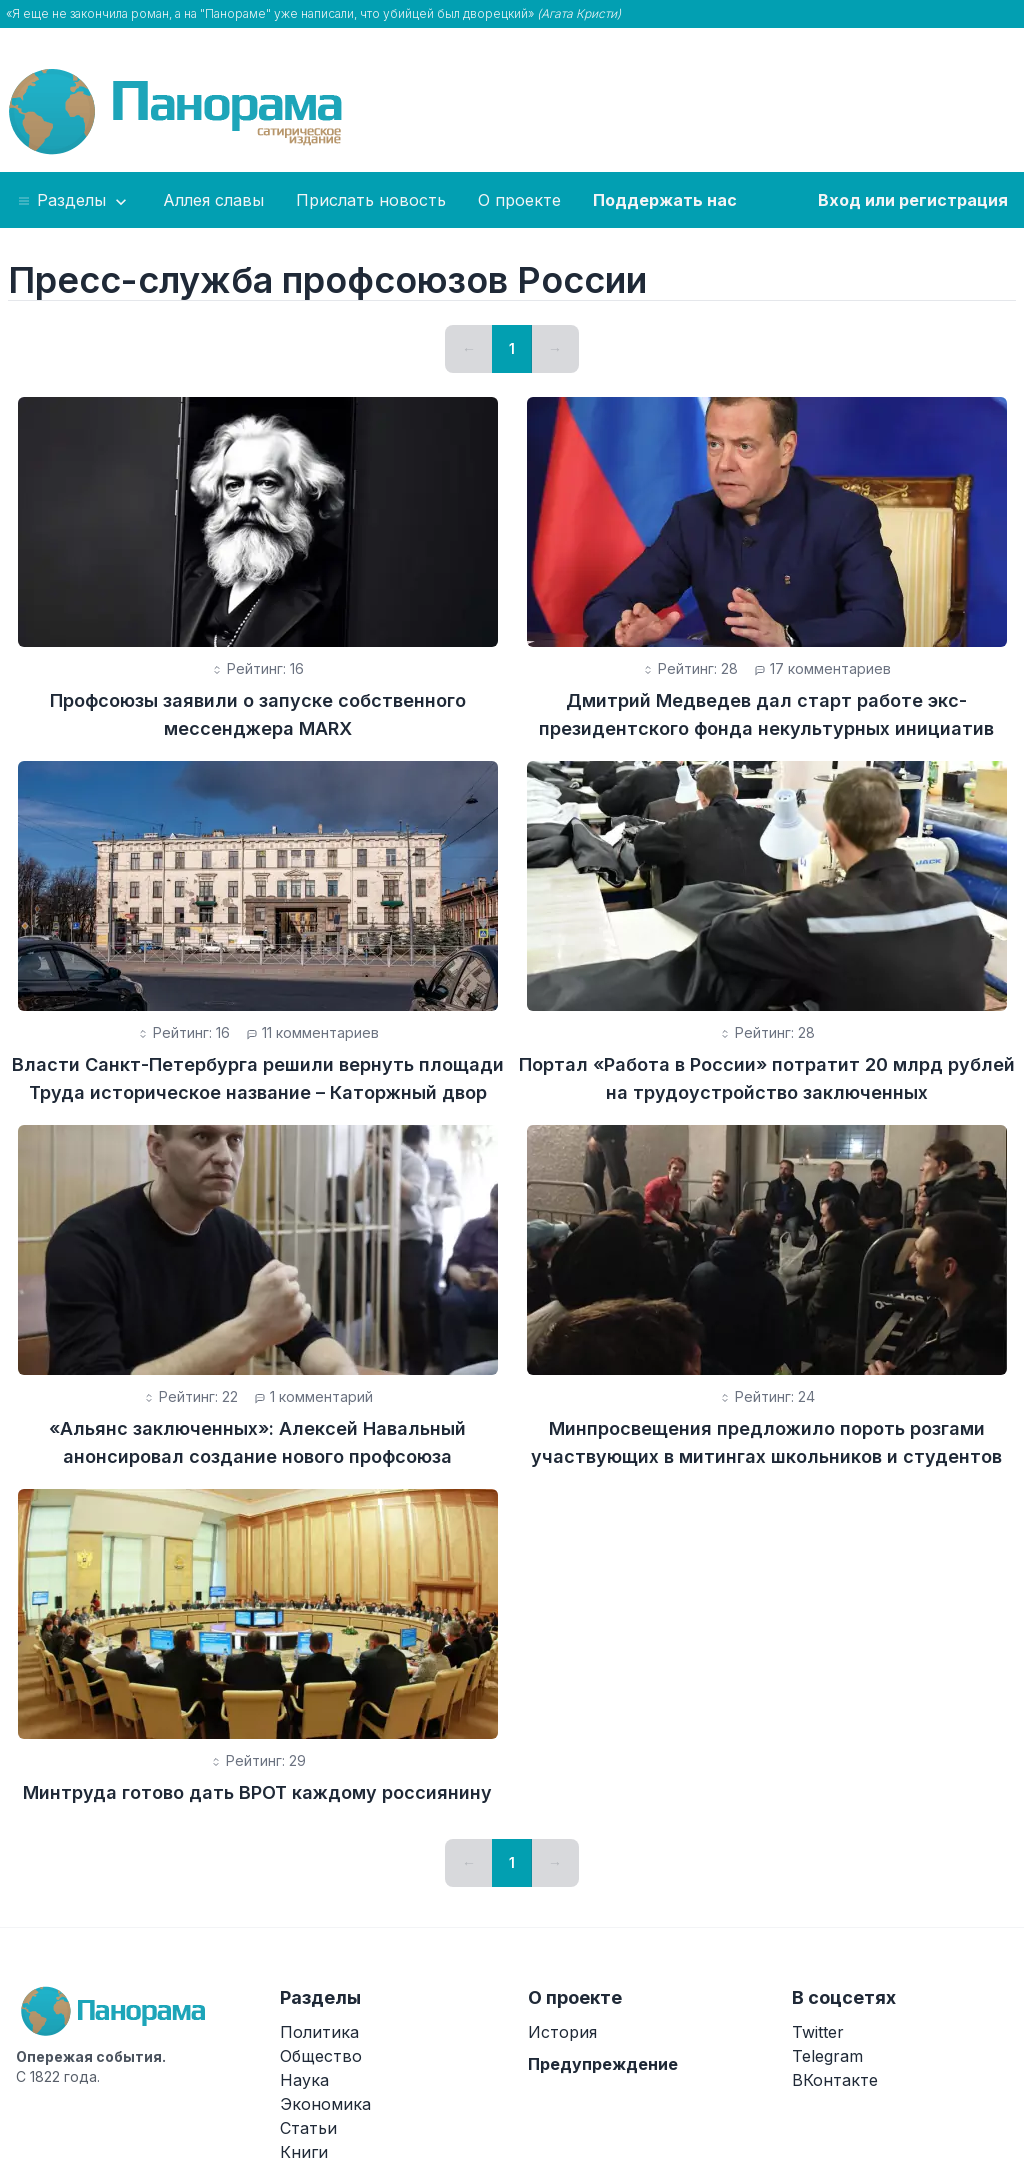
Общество (321, 2056)
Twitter (818, 2032)
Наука (304, 2080)
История (562, 2032)
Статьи (308, 2128)
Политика (319, 2032)
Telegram (827, 2056)
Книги (304, 2152)
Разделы (73, 201)
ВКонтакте (835, 2080)
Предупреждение (603, 2064)
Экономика (325, 2104)
